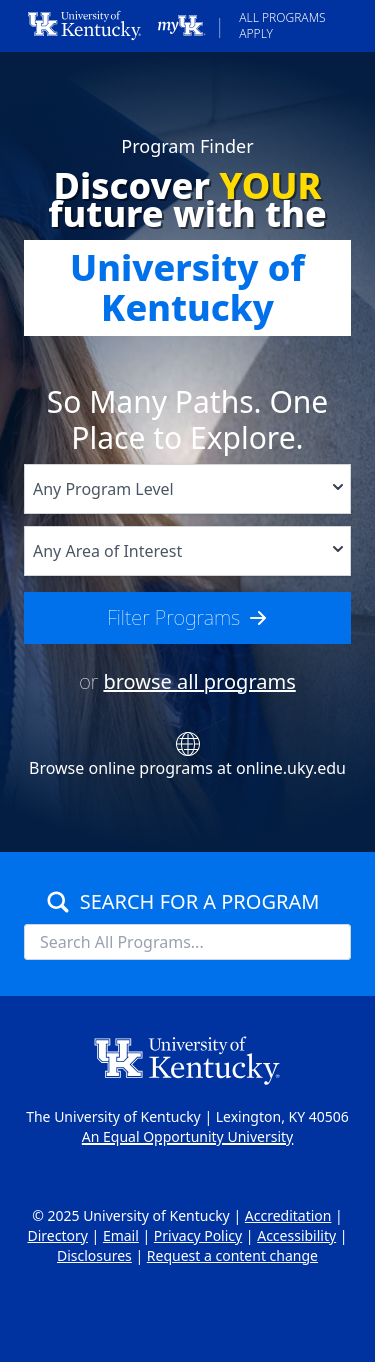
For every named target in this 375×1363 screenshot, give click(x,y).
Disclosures (94, 1255)
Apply (256, 33)
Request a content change (232, 1255)
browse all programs (199, 681)
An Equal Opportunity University (187, 1136)
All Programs (282, 17)
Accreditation (288, 1215)
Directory (57, 1235)
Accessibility (296, 1235)
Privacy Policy (198, 1235)
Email (121, 1235)
